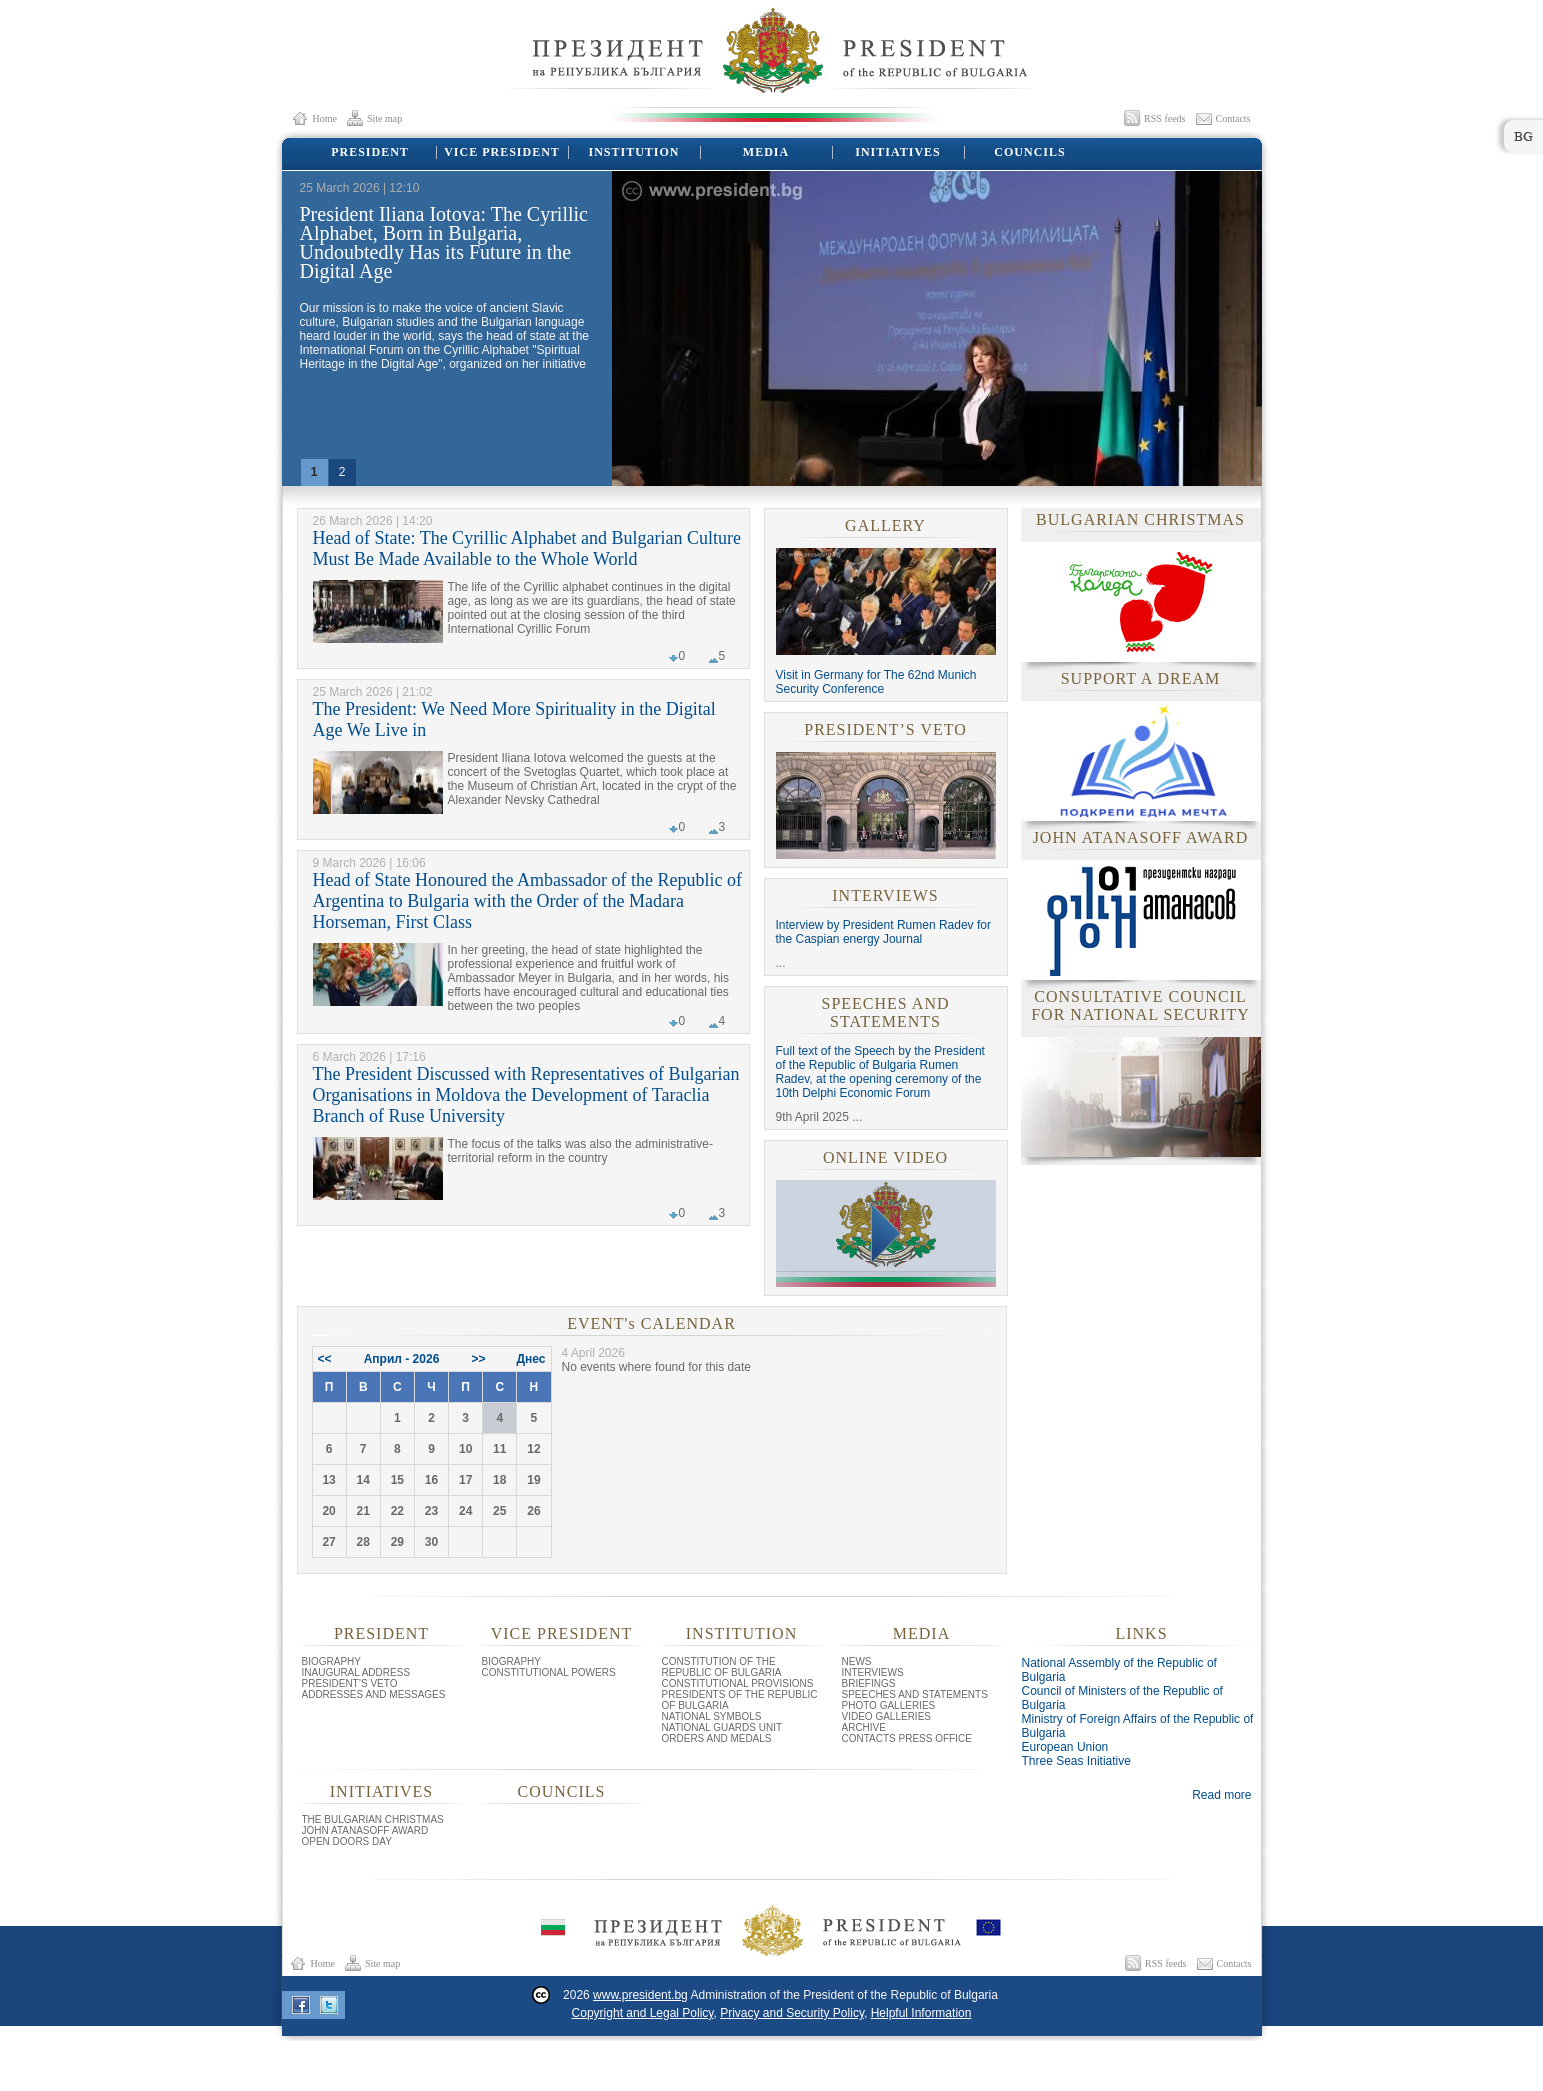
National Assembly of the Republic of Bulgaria (1119, 1670)
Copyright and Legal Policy (643, 2013)
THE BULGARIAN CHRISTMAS (373, 1819)
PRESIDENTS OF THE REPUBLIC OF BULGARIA (740, 1700)
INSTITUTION (632, 152)
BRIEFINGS (869, 1683)
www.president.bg (640, 1995)
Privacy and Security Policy (792, 2013)
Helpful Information (921, 2013)
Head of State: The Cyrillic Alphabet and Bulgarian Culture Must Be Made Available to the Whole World (527, 548)
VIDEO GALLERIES (886, 1716)
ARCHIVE (864, 1727)
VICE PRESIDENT (500, 152)
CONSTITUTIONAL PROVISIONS (738, 1683)
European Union (1065, 1747)
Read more (1221, 1795)
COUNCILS (1029, 152)
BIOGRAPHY (331, 1661)
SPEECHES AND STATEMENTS (885, 1012)
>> (479, 1359)
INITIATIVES (896, 152)
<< (325, 1359)
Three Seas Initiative (1076, 1761)
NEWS (857, 1661)
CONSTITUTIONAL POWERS (549, 1672)
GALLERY (885, 525)
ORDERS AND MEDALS (717, 1738)
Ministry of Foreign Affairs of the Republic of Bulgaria (1138, 1726)
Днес (531, 1359)
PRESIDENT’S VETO (885, 729)
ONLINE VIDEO (885, 1157)
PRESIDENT (368, 152)
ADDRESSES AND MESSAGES (374, 1694)
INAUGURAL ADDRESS (356, 1672)
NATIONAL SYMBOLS (712, 1716)
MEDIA (764, 152)
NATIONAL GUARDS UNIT (722, 1727)
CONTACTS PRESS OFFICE (907, 1738)
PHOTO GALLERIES (889, 1705)
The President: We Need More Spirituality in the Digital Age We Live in (514, 719)
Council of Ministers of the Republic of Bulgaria (1122, 1698)
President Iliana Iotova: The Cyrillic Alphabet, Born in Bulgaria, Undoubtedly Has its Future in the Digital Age (444, 242)
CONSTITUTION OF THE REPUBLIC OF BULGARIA (722, 1667)
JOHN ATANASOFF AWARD (365, 1830)
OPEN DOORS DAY (347, 1841)
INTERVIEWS (885, 895)
